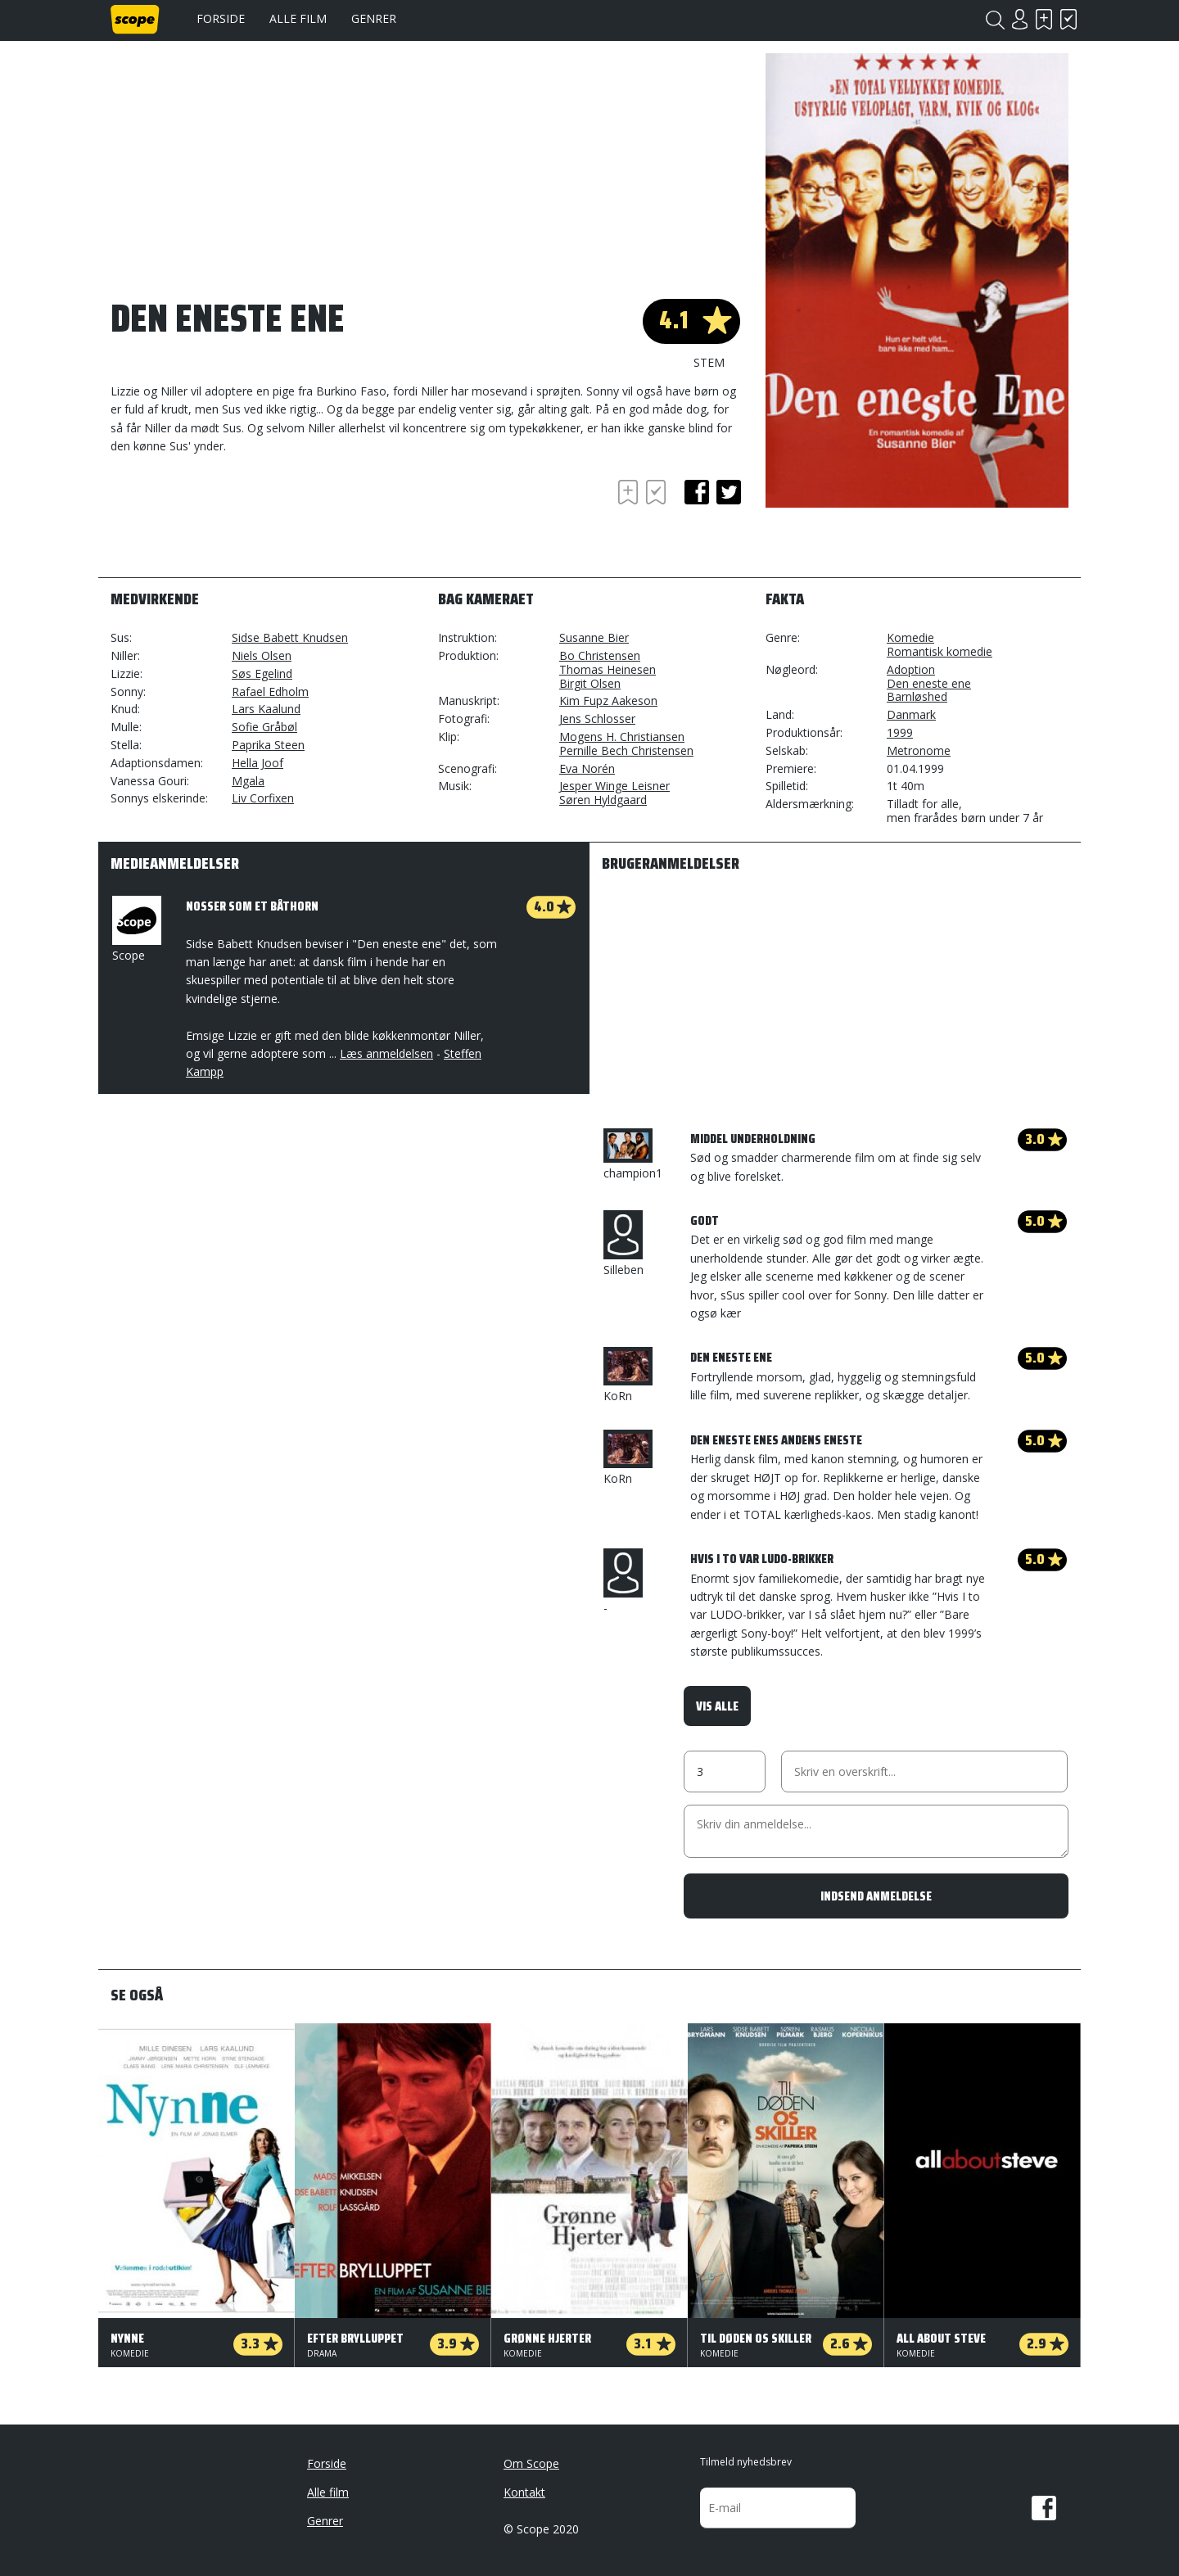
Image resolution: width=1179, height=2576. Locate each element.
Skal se (1044, 19)
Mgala (248, 781)
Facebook (1044, 2508)
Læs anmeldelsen (386, 1053)
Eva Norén (587, 768)
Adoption (911, 669)
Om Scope (531, 2463)
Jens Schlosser (597, 718)
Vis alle (717, 1706)
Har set (1068, 19)
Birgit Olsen (590, 683)
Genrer (373, 18)
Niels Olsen (261, 655)
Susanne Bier (594, 637)
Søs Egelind (262, 673)
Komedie (910, 637)
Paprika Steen (268, 744)
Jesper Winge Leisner (614, 785)
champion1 (632, 1155)
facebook (696, 492)
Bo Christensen (599, 655)
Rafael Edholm (270, 691)
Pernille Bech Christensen (626, 750)
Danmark (911, 714)
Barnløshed (917, 696)
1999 (900, 732)
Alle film (298, 18)
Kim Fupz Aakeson (608, 700)
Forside (220, 18)
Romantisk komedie (939, 651)
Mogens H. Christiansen (621, 736)
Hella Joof (257, 763)
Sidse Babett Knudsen (290, 637)
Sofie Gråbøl (264, 726)
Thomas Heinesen (607, 669)
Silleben (623, 1243)
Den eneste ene (929, 683)
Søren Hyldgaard (603, 799)
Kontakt (524, 2492)
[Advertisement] (242, 521)
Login (1019, 19)
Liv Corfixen (263, 798)
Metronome (919, 750)
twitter (728, 492)
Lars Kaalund (266, 708)
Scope (135, 929)
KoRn (628, 1375)
